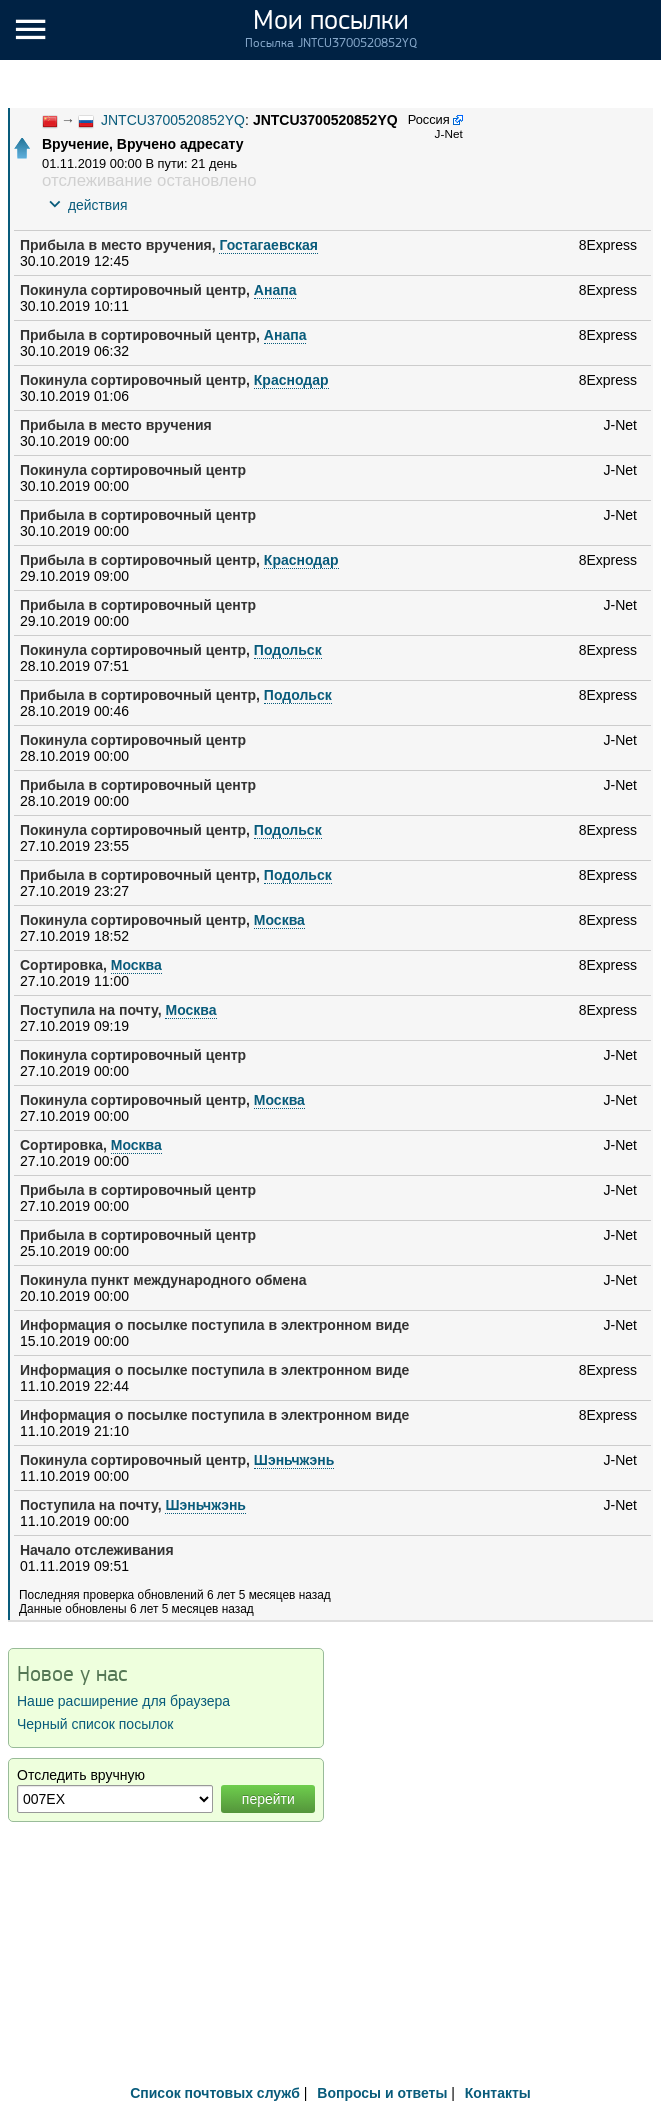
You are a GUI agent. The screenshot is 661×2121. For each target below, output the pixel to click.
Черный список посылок (95, 1724)
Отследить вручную (81, 1775)
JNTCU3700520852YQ (173, 120)
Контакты (498, 2093)
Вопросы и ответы (382, 2093)
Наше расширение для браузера (123, 1701)
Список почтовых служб (215, 2093)
